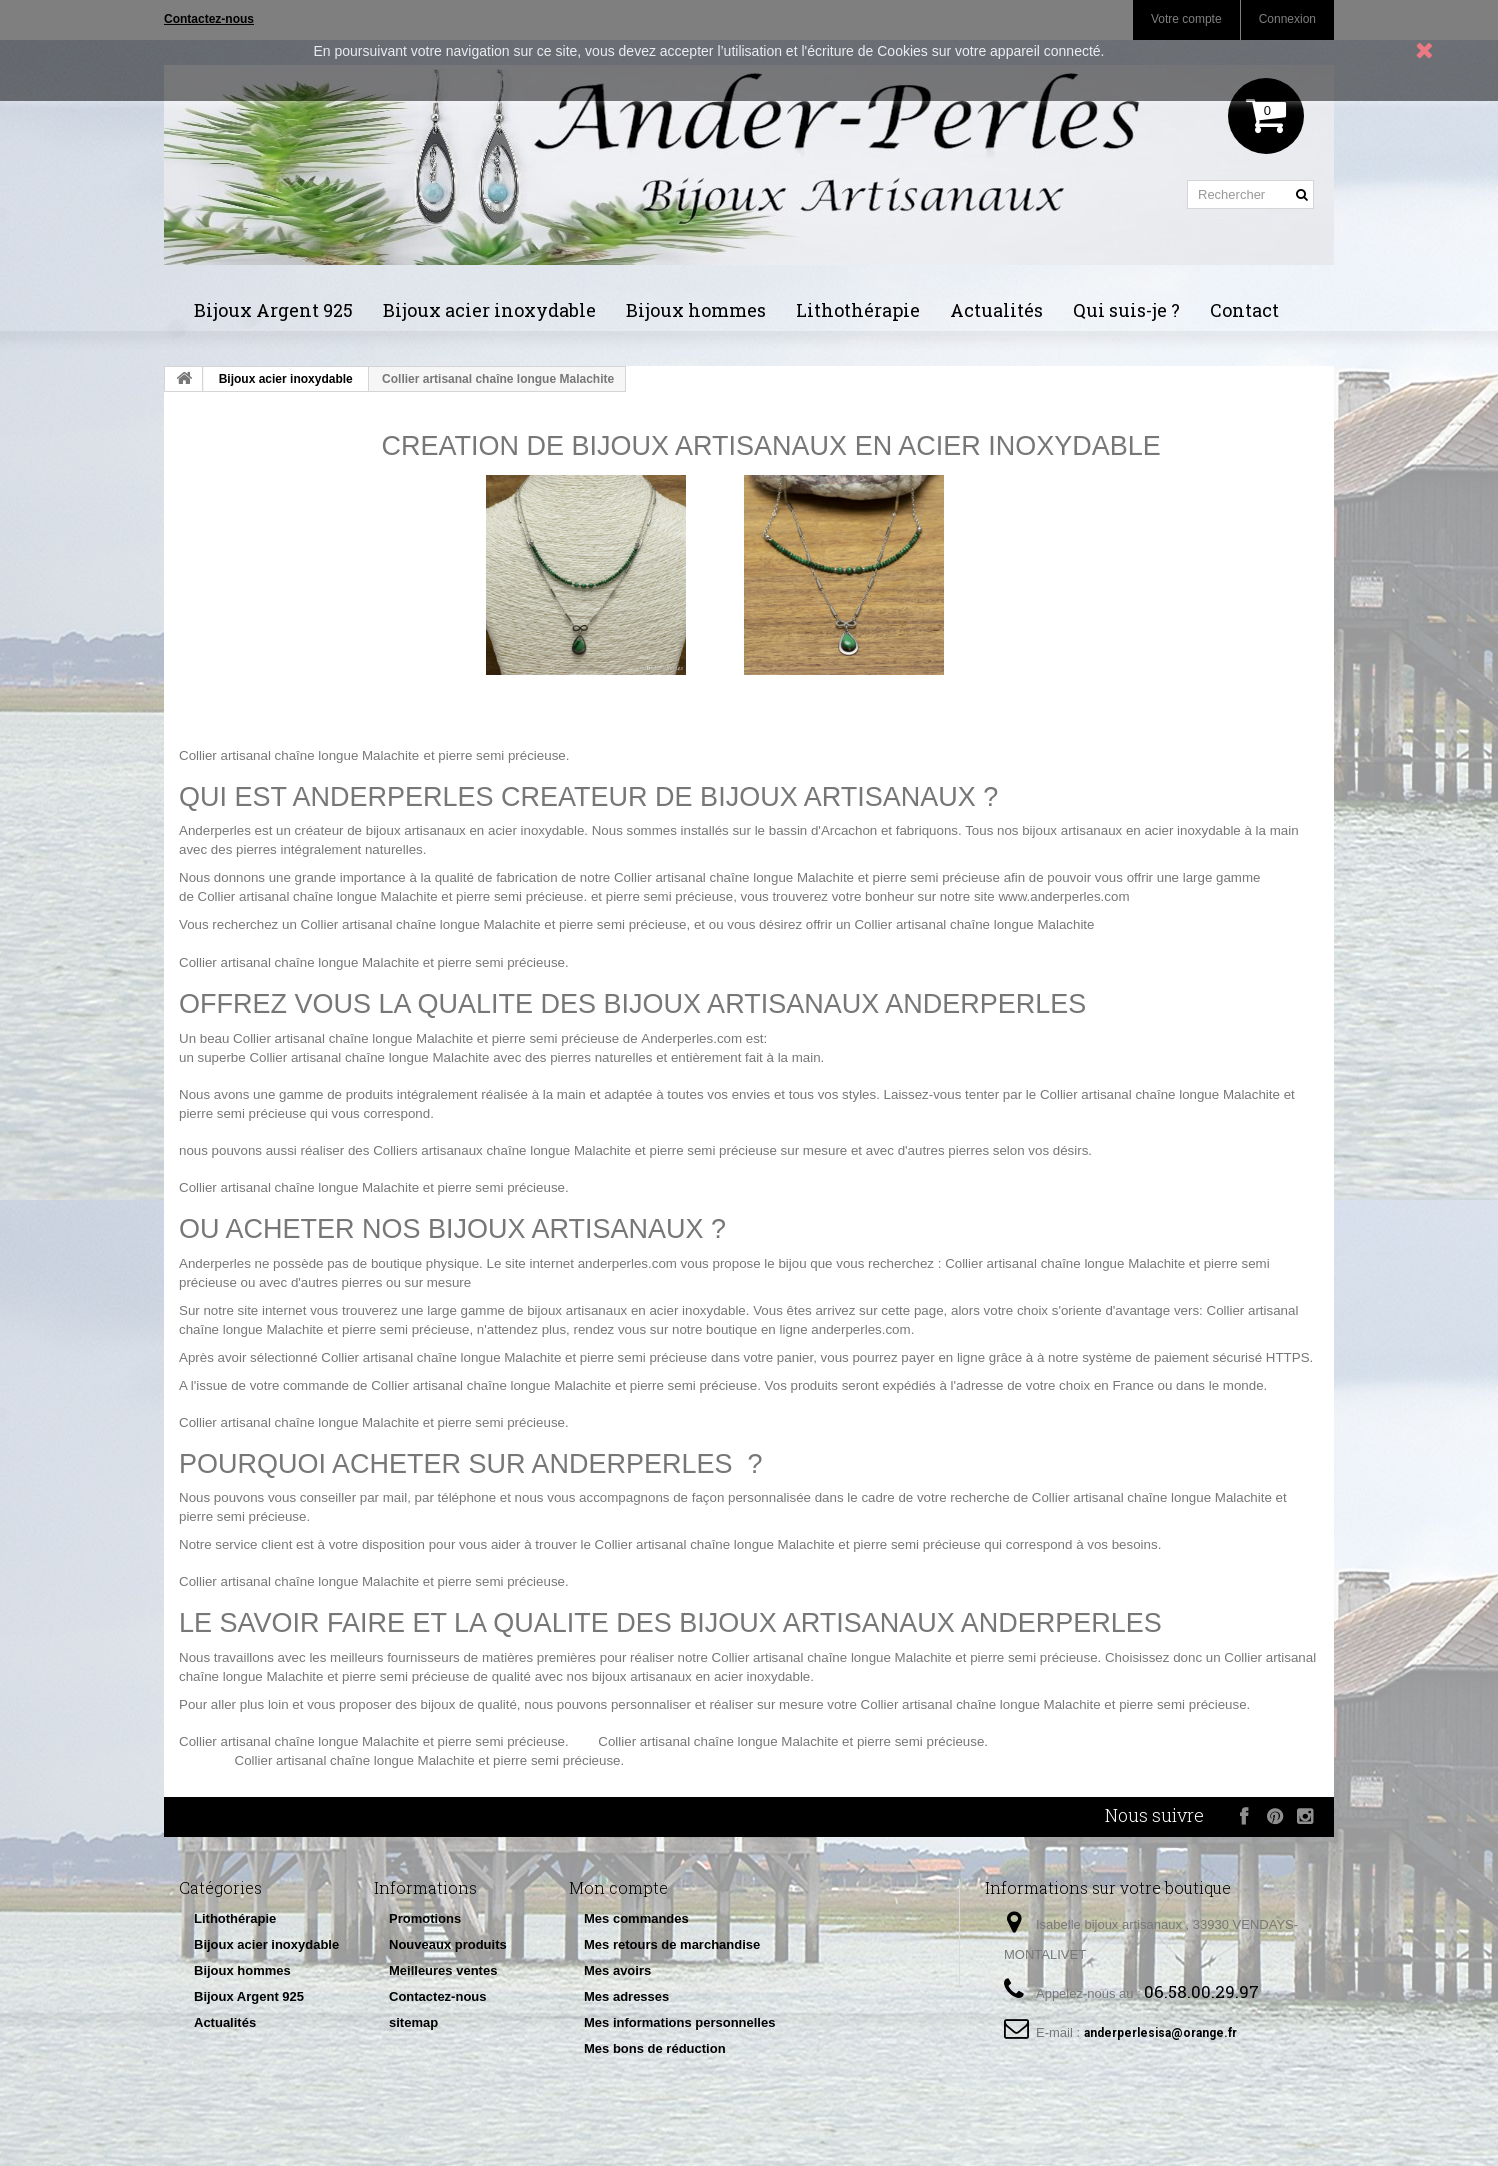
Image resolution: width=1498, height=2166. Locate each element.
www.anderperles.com (1063, 896)
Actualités (996, 310)
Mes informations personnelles (679, 2022)
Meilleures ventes (443, 1970)
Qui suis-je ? (1126, 310)
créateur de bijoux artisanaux (380, 830)
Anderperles (215, 830)
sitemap (413, 2022)
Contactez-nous (438, 1996)
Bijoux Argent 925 (273, 310)
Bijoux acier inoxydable (489, 310)
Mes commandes (636, 1918)
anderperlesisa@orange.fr (1160, 2033)
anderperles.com (627, 1263)
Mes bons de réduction (655, 2048)
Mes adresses (626, 1996)
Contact (1244, 310)
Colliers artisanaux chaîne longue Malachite (502, 1150)
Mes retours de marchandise (672, 1944)
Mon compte (618, 1887)
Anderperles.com (691, 1038)
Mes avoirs (617, 1970)
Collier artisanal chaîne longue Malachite (299, 755)
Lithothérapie (858, 310)
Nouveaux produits (448, 1944)
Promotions (425, 1918)
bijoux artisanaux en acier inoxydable (1131, 830)
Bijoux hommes (696, 310)
